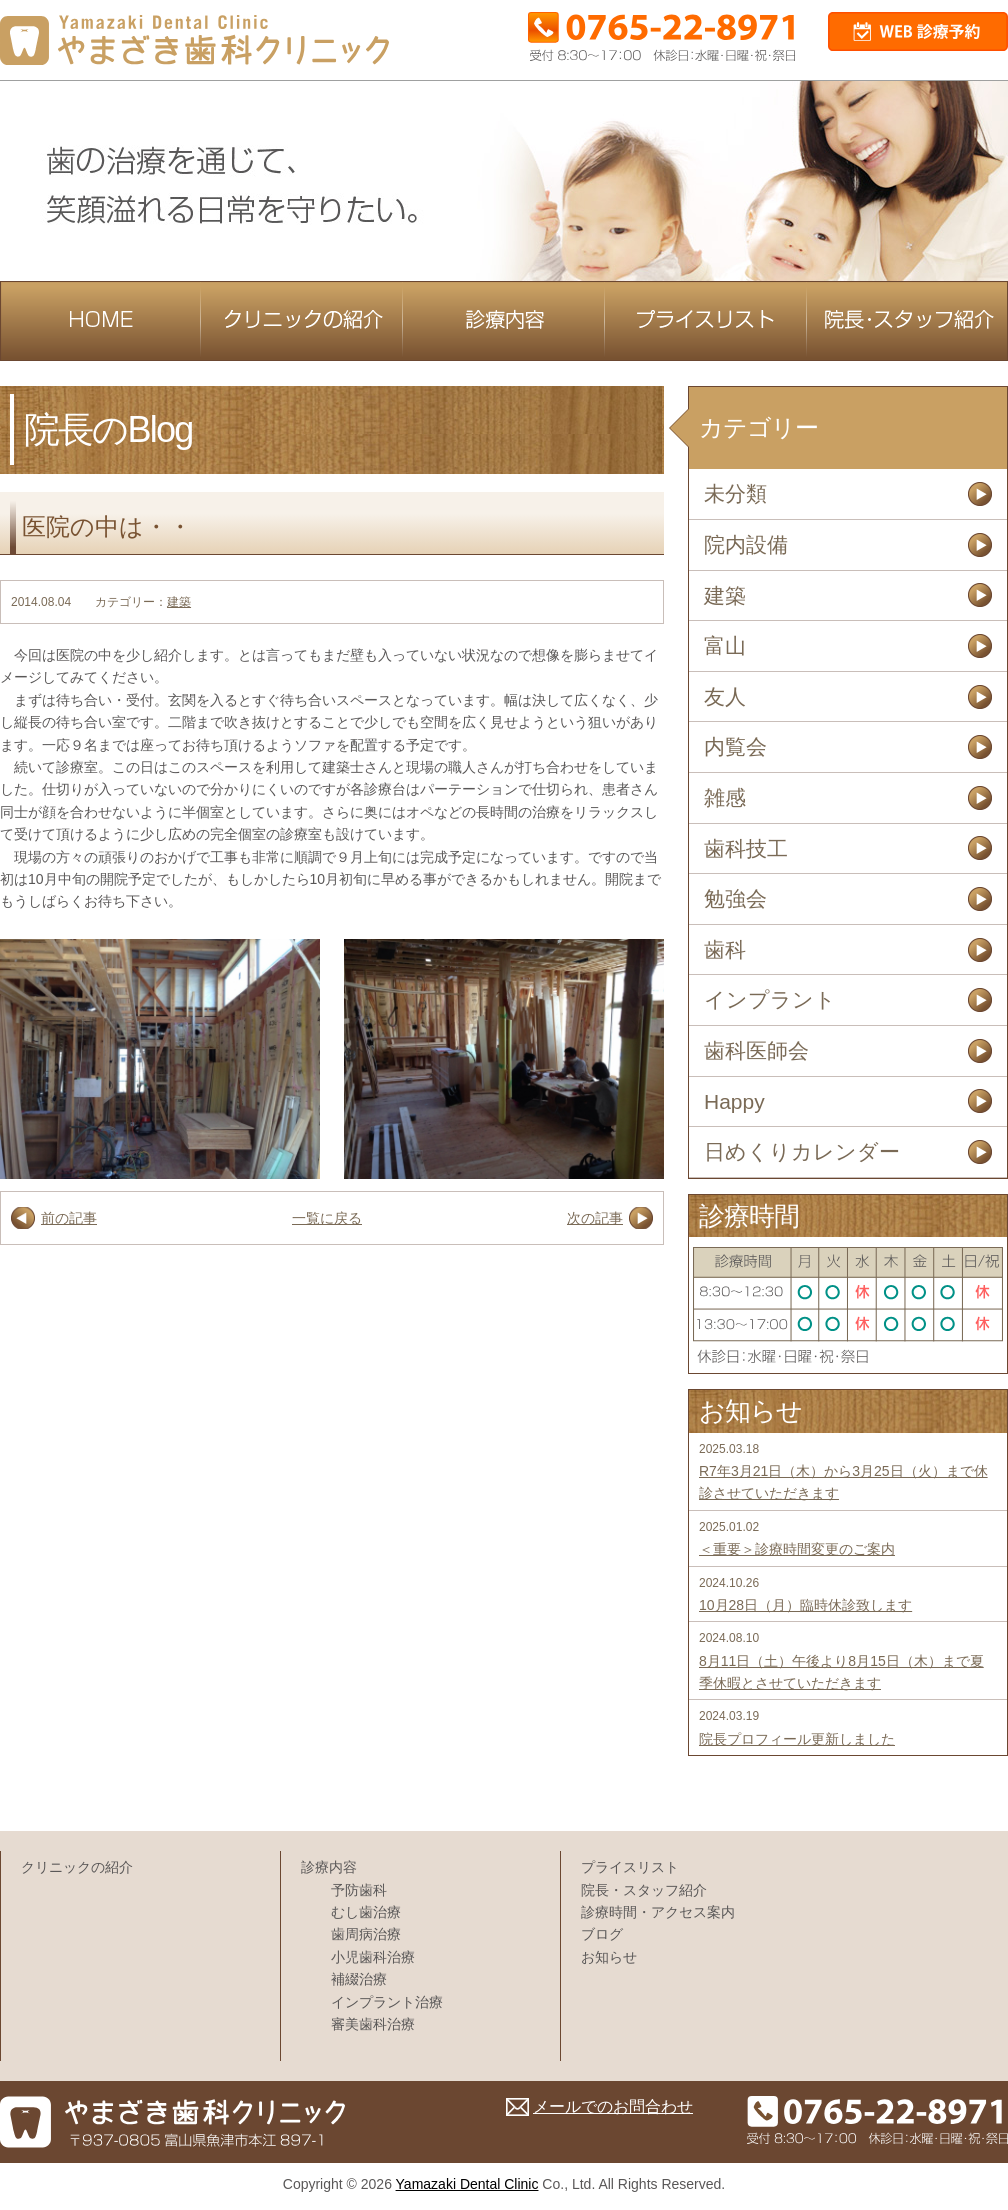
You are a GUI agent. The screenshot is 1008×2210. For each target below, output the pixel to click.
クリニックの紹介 (77, 1867)
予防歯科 (359, 1890)
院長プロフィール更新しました (797, 1739)
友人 (725, 696)
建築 (179, 602)
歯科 (725, 949)
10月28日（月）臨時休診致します (805, 1605)
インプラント (770, 999)
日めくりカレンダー (802, 1151)
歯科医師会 (756, 1050)
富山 (725, 645)
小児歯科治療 (373, 1957)
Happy (734, 1101)
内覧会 (735, 746)
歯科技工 (746, 848)
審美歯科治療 (373, 2024)
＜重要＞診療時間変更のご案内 (797, 1549)
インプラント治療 (387, 2002)
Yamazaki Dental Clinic (467, 2184)
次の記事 (595, 1218)
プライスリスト (630, 1867)
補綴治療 (359, 1979)
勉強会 (735, 898)
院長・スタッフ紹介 (644, 1890)
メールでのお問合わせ (613, 2106)
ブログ (602, 1934)
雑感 (725, 797)
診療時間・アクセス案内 (658, 1912)
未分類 (735, 493)
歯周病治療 (366, 1934)
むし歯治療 (366, 1912)
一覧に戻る (327, 1218)
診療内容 (329, 1867)
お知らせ (609, 1957)
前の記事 (69, 1218)
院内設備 (746, 544)
